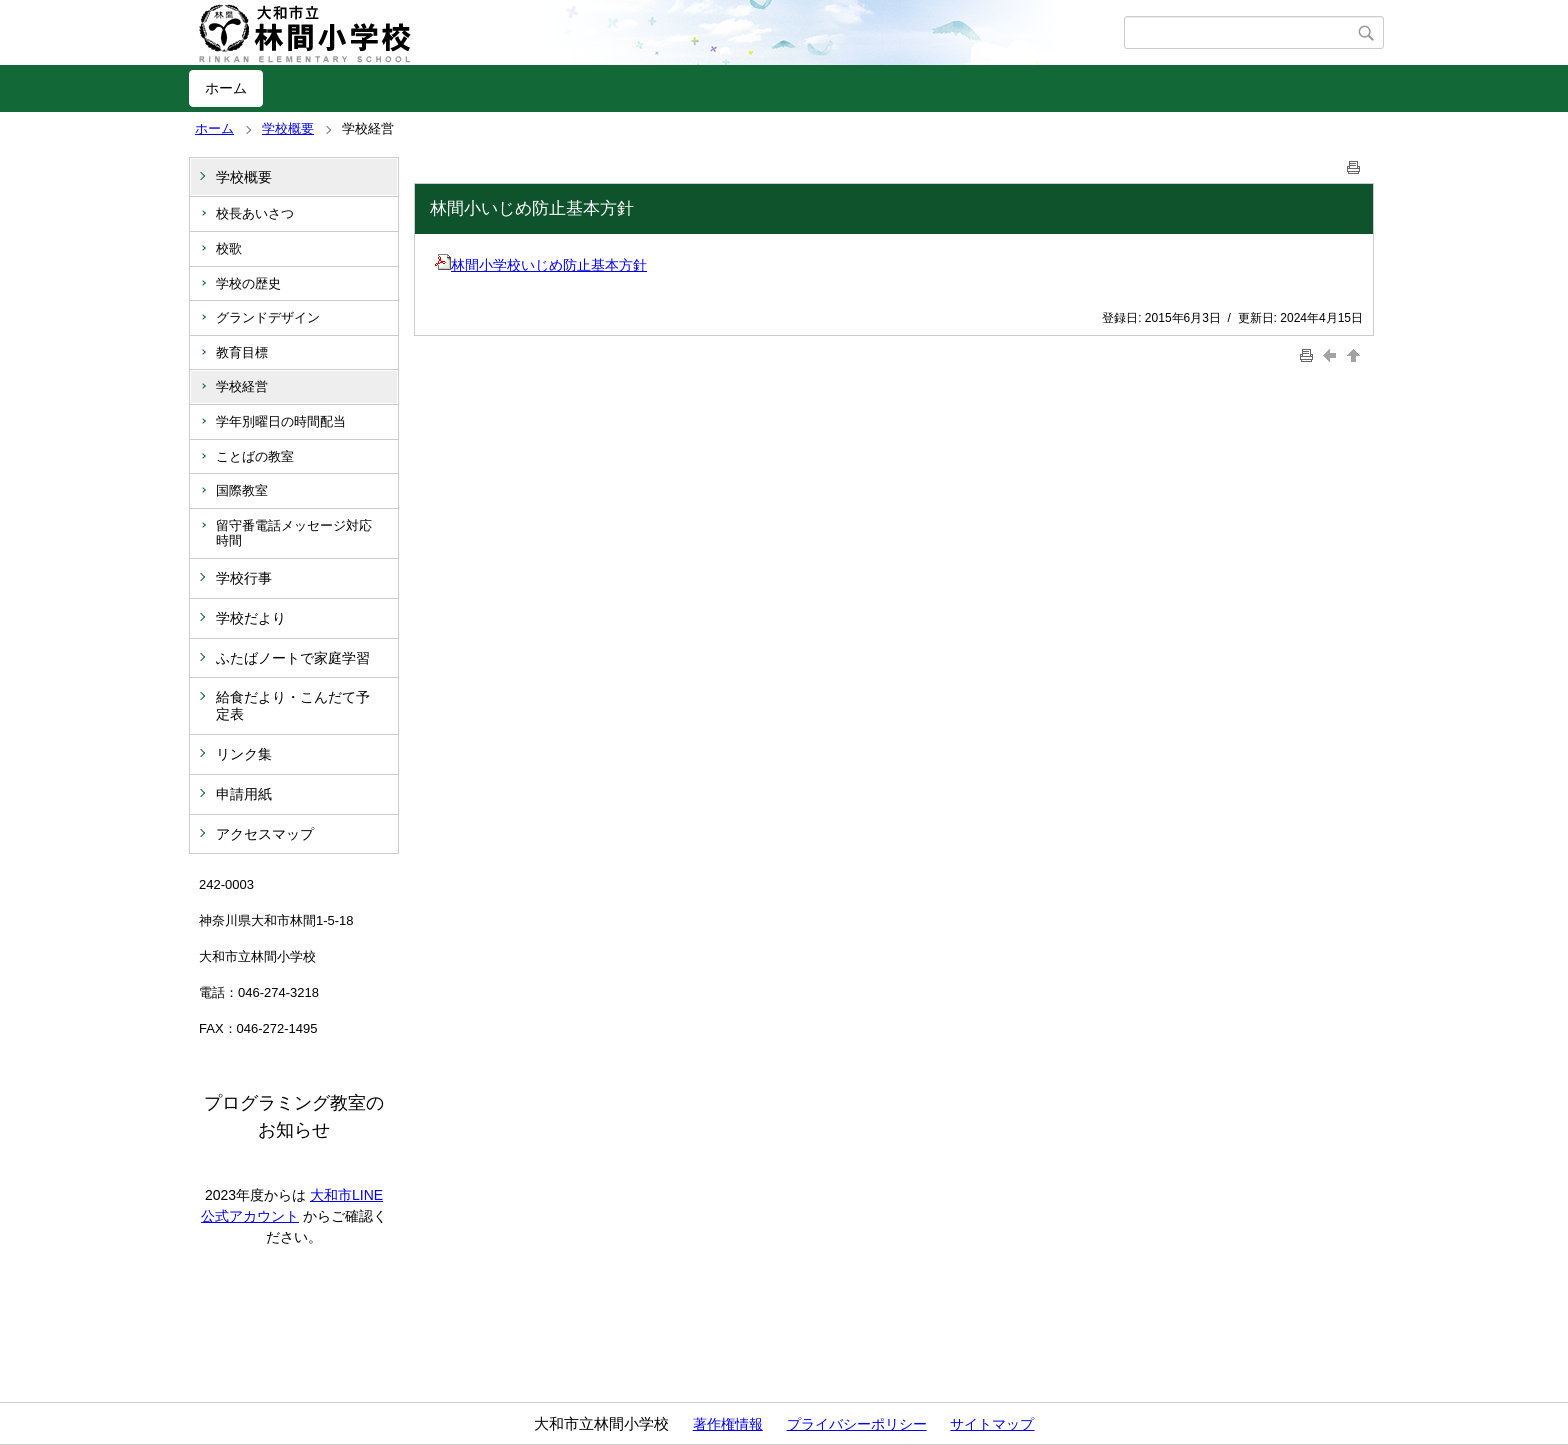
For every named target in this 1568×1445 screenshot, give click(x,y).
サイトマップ (992, 1424)
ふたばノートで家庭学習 (293, 658)
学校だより (251, 618)
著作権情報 (728, 1424)
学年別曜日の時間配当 (281, 421)
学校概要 (288, 128)
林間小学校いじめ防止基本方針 (541, 265)
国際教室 (242, 490)
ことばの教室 (255, 456)
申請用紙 (244, 794)
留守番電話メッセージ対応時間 (294, 533)
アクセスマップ (265, 834)
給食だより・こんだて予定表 (293, 705)
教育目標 (242, 352)
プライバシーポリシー (857, 1424)
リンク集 (244, 754)
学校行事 (244, 578)
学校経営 (242, 386)
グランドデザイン (268, 317)
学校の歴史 (248, 283)
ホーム (226, 88)
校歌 (229, 248)
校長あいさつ (255, 213)
